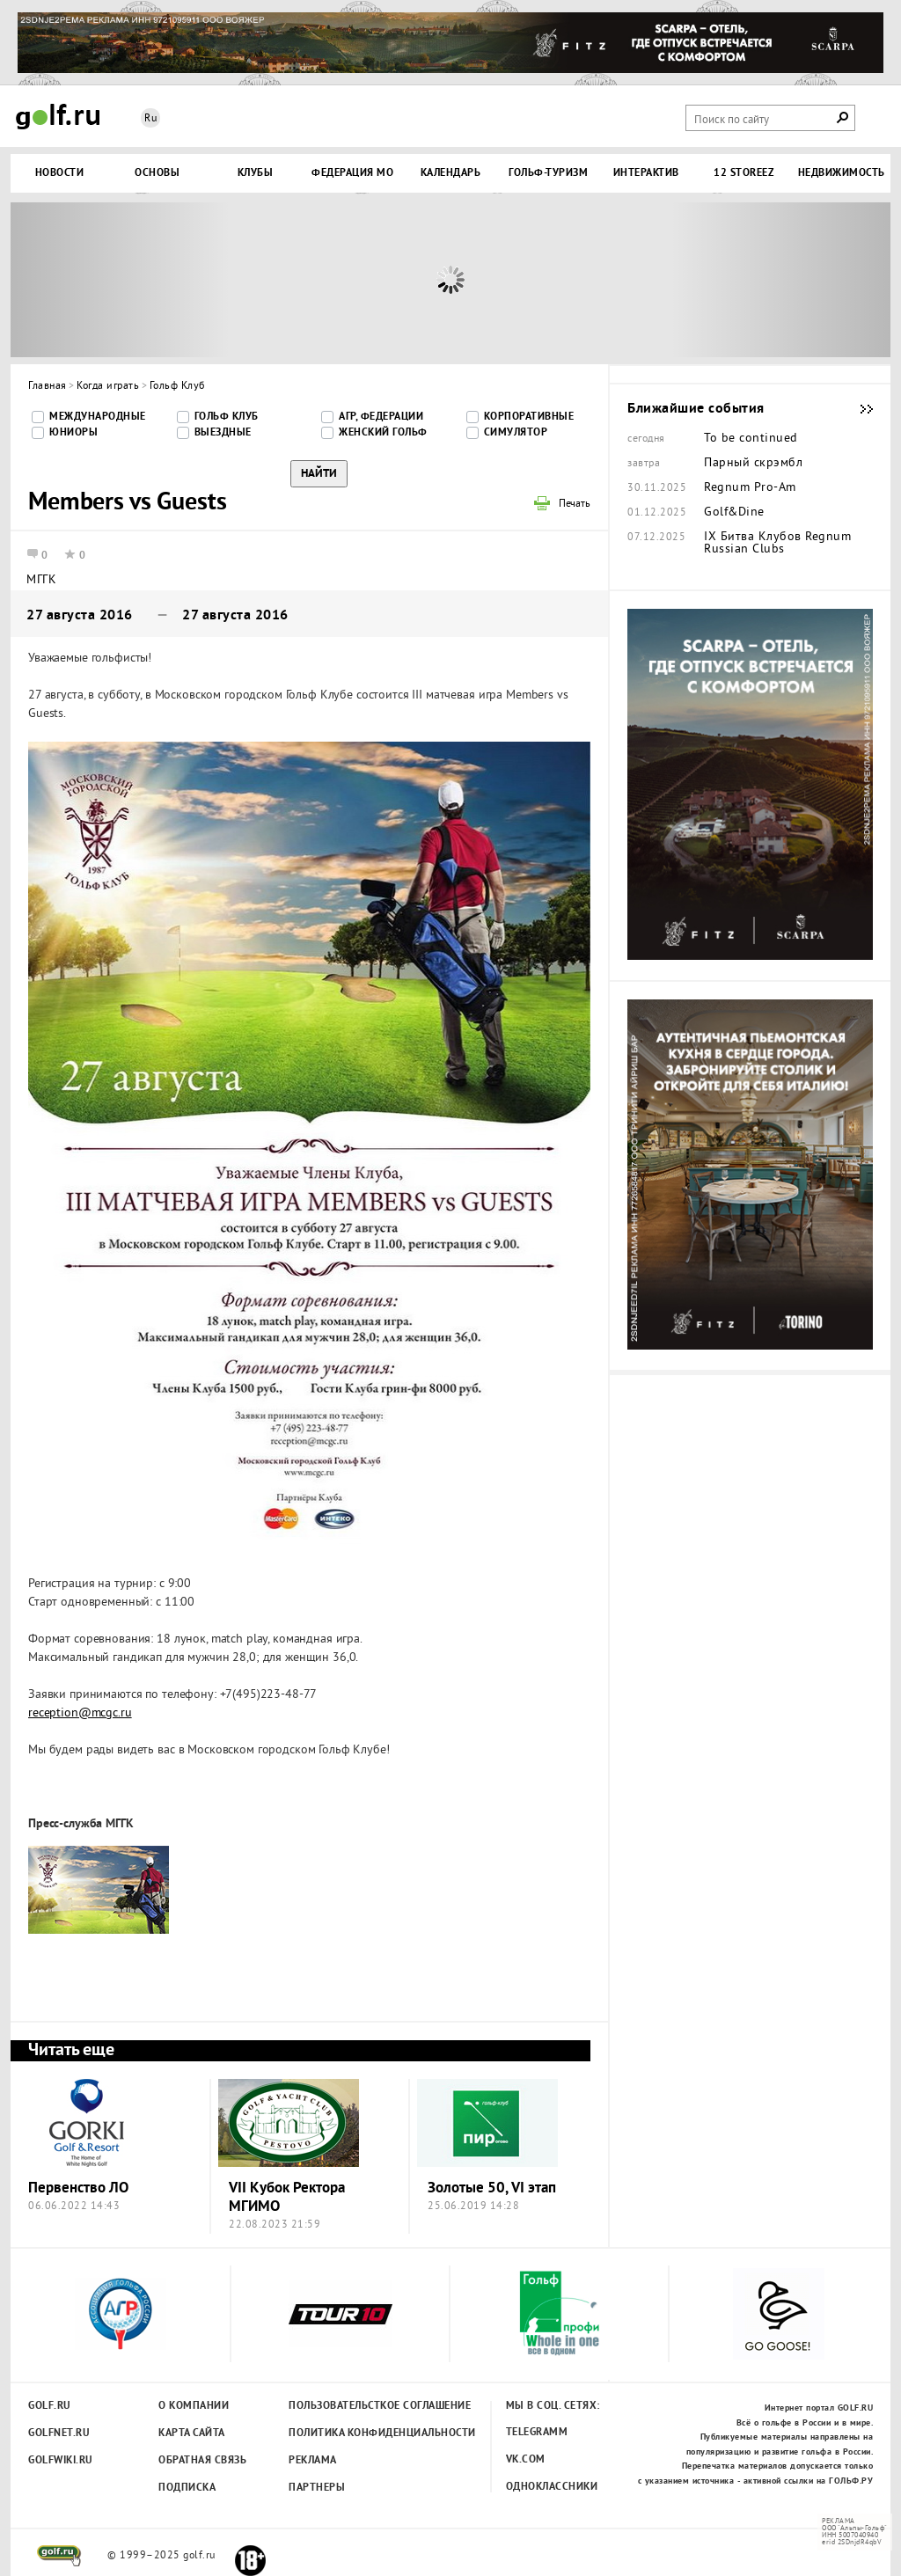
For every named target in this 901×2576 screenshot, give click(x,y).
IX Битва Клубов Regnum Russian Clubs (777, 543)
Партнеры (317, 2488)
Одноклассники (552, 2487)
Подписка (187, 2488)
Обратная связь (202, 2460)
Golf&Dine (734, 513)
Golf (58, 116)
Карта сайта (191, 2433)
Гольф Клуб (177, 386)
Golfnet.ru (59, 2433)
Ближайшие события (858, 409)
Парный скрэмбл (753, 463)
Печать (574, 505)
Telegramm (537, 2432)
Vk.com (526, 2460)
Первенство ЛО (78, 2188)
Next (780, 279)
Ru (150, 119)
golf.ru (59, 2555)
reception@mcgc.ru (80, 1713)
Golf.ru (49, 2406)
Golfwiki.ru (60, 2460)
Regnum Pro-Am (750, 488)
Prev (121, 279)
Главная (47, 386)
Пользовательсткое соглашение (344, 2406)
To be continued (751, 439)
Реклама (313, 2460)
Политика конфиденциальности (344, 2433)
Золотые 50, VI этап (492, 2188)
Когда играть (108, 386)
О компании (193, 2406)
